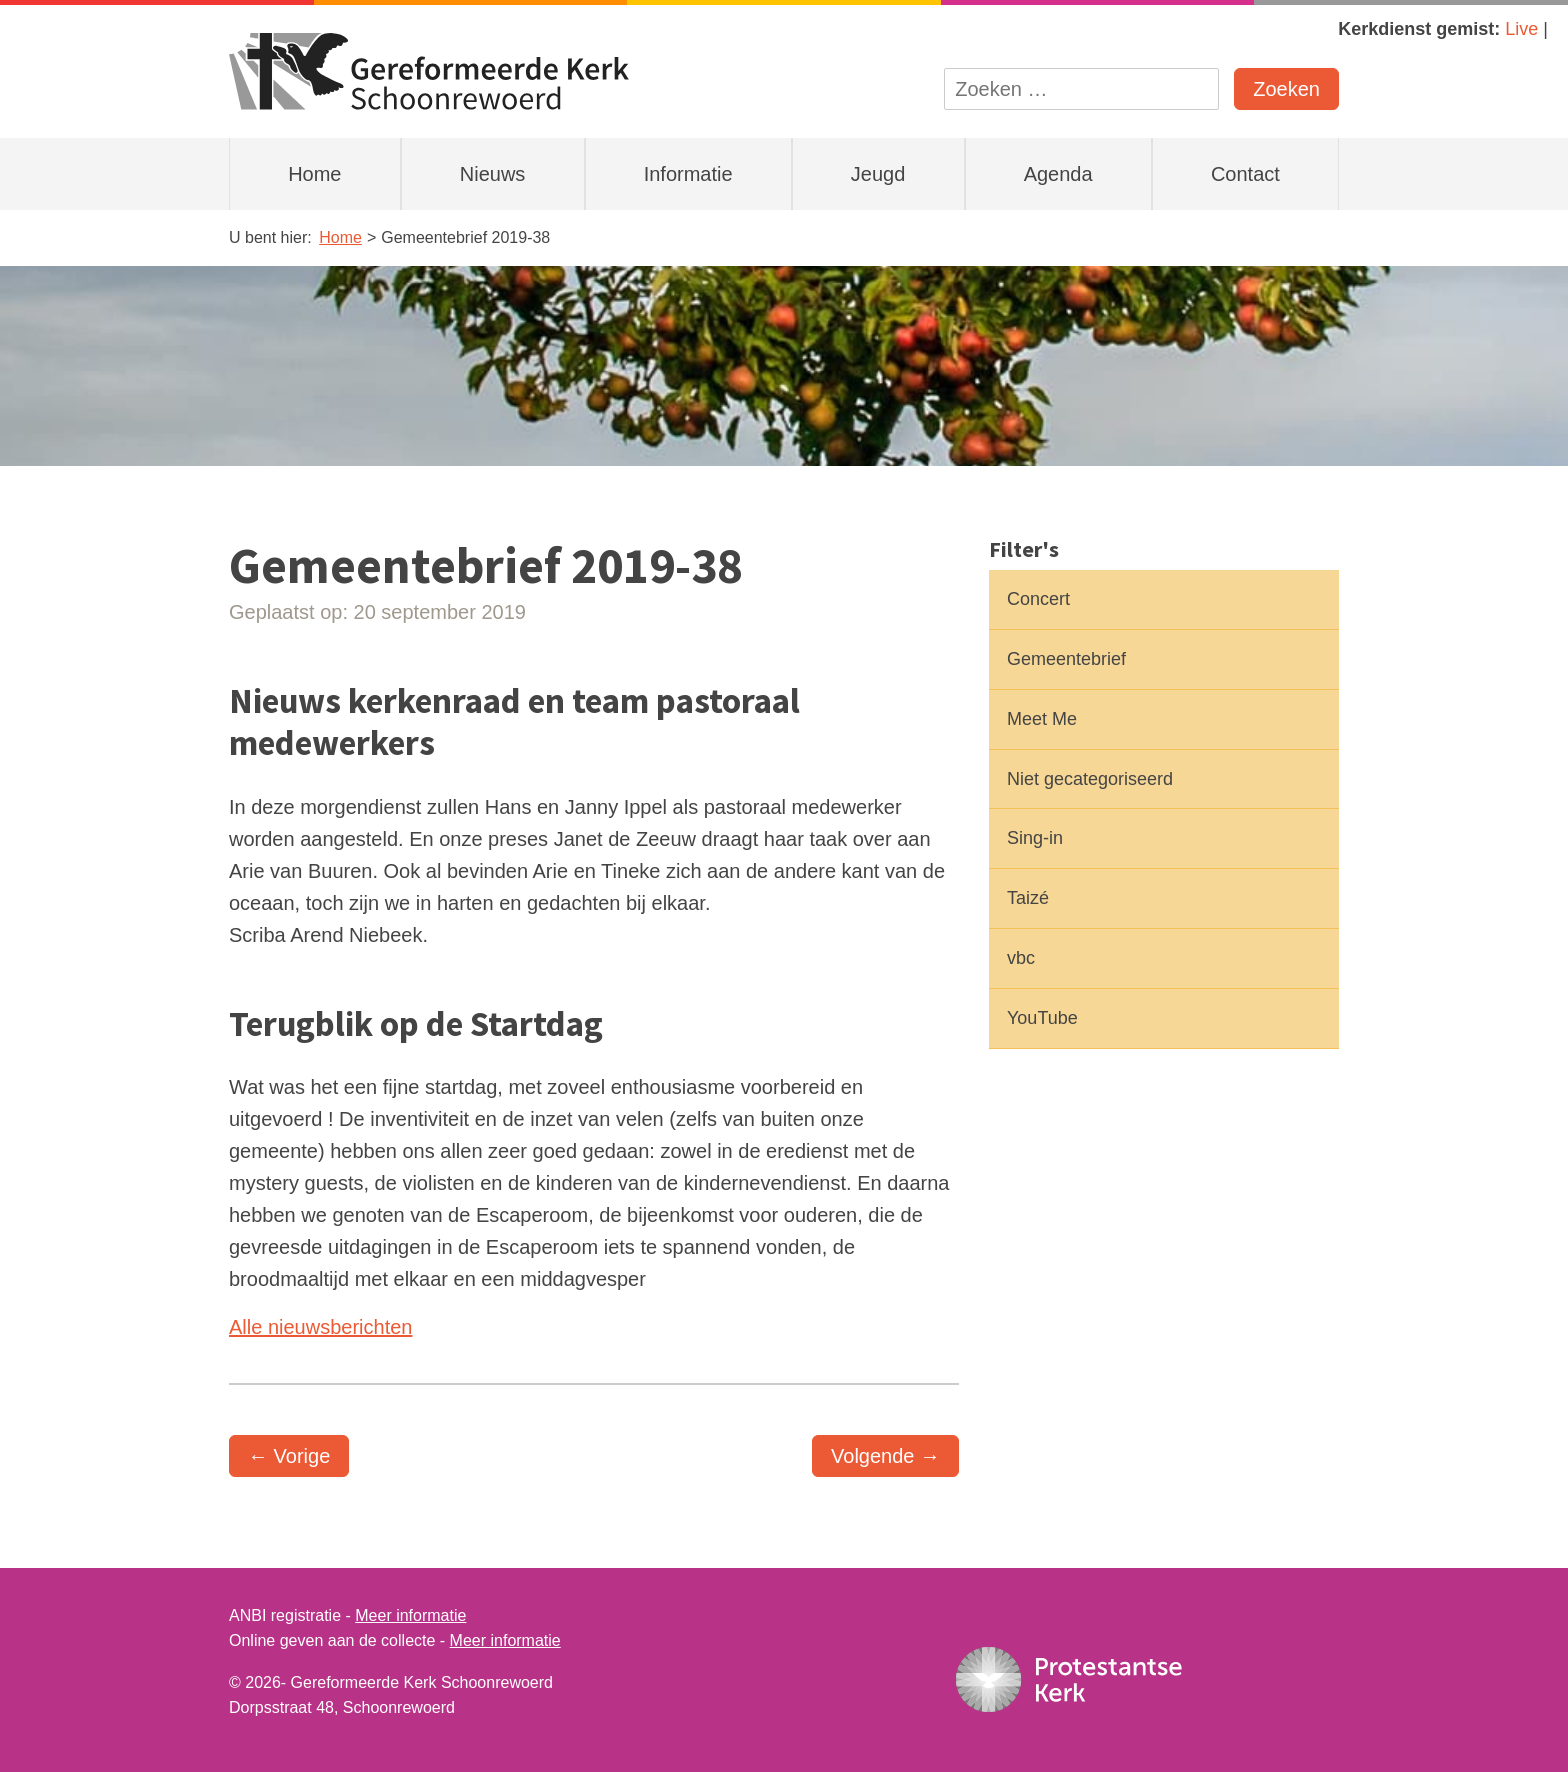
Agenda (1058, 174)
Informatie (688, 174)
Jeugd (878, 174)
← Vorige (289, 1456)
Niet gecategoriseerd (1090, 779)
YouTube (1042, 1018)
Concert (1038, 599)
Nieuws (493, 174)
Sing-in (1035, 838)
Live (1521, 29)
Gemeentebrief (1066, 659)
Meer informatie (410, 1615)
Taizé (1028, 898)
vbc (1021, 958)
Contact (1245, 174)
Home (314, 174)
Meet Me (1042, 719)
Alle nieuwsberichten (320, 1327)
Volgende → (885, 1456)
